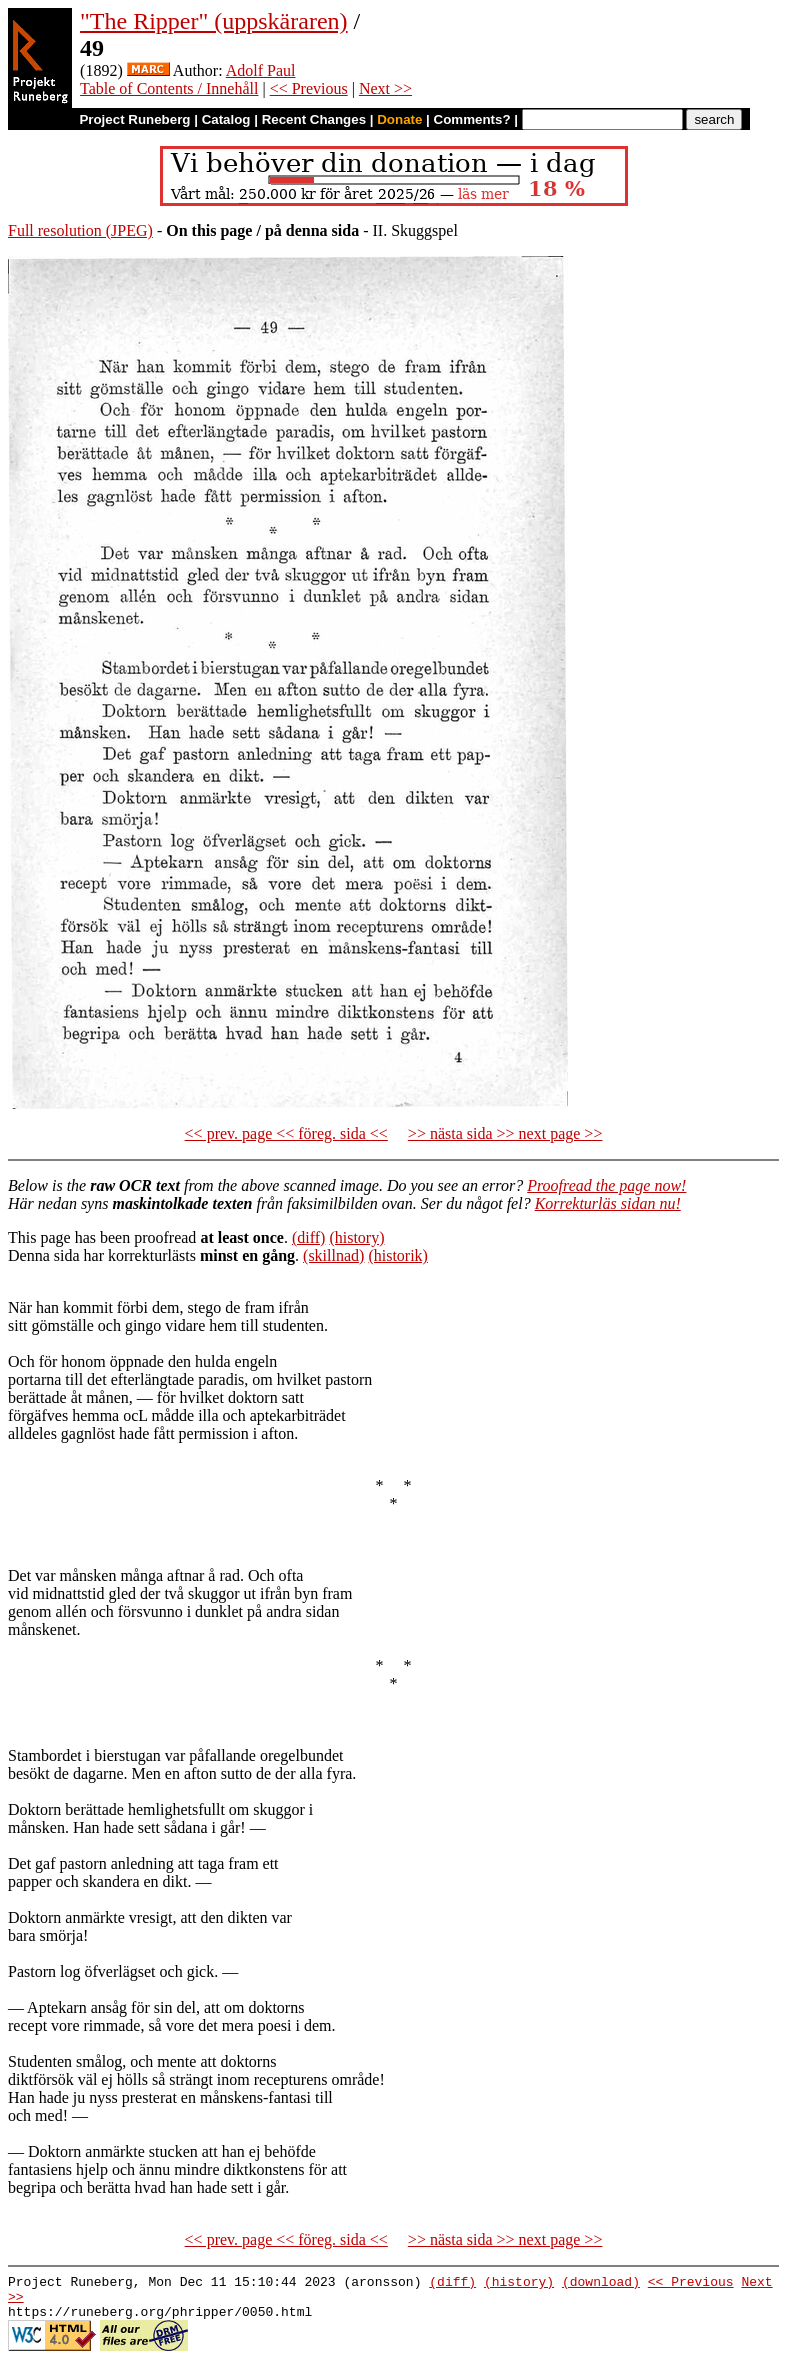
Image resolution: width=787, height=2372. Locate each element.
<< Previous (309, 88)
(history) (356, 1237)
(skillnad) (333, 1255)
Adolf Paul (261, 70)
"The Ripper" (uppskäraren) (214, 21)
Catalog (226, 119)
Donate (399, 119)
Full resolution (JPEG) (80, 230)
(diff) (308, 1237)
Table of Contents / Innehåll (169, 88)
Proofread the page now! (606, 1185)
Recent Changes (314, 119)
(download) (601, 2284)
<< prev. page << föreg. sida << (286, 1133)
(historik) (398, 1255)
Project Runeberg (134, 119)
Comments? (472, 119)
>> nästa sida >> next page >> (505, 1133)
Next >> (385, 88)
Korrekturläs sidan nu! (608, 1203)
